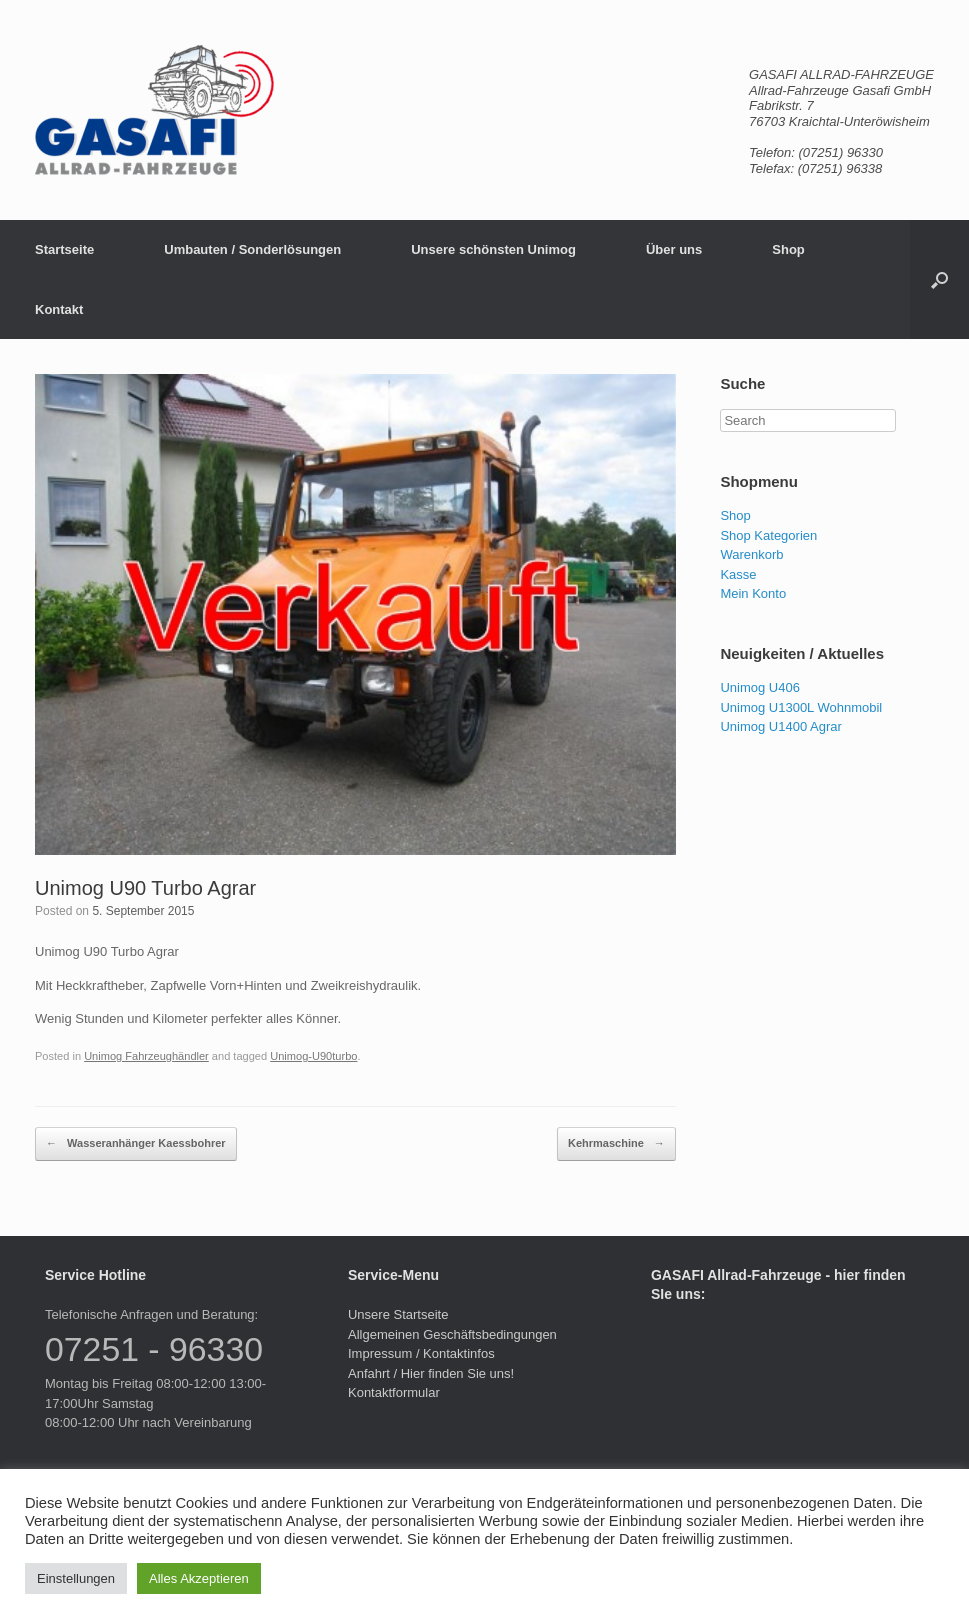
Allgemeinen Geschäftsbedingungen (452, 1334)
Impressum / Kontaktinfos (421, 1353)
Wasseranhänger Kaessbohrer (136, 1144)
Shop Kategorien (768, 535)
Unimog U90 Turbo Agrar (145, 888)
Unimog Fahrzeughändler (146, 1056)
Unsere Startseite (398, 1314)
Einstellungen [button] (76, 1578)
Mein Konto (753, 593)
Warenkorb (751, 554)
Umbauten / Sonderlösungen (252, 249)
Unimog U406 (760, 687)
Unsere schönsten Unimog (493, 249)
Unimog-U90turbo (313, 1056)
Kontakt (59, 309)
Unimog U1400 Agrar (780, 726)
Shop (788, 249)
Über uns (674, 249)
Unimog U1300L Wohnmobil (801, 707)
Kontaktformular (394, 1392)
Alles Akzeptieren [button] (199, 1578)
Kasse (738, 574)
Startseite (64, 249)
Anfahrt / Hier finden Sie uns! (431, 1373)
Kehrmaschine (616, 1144)
